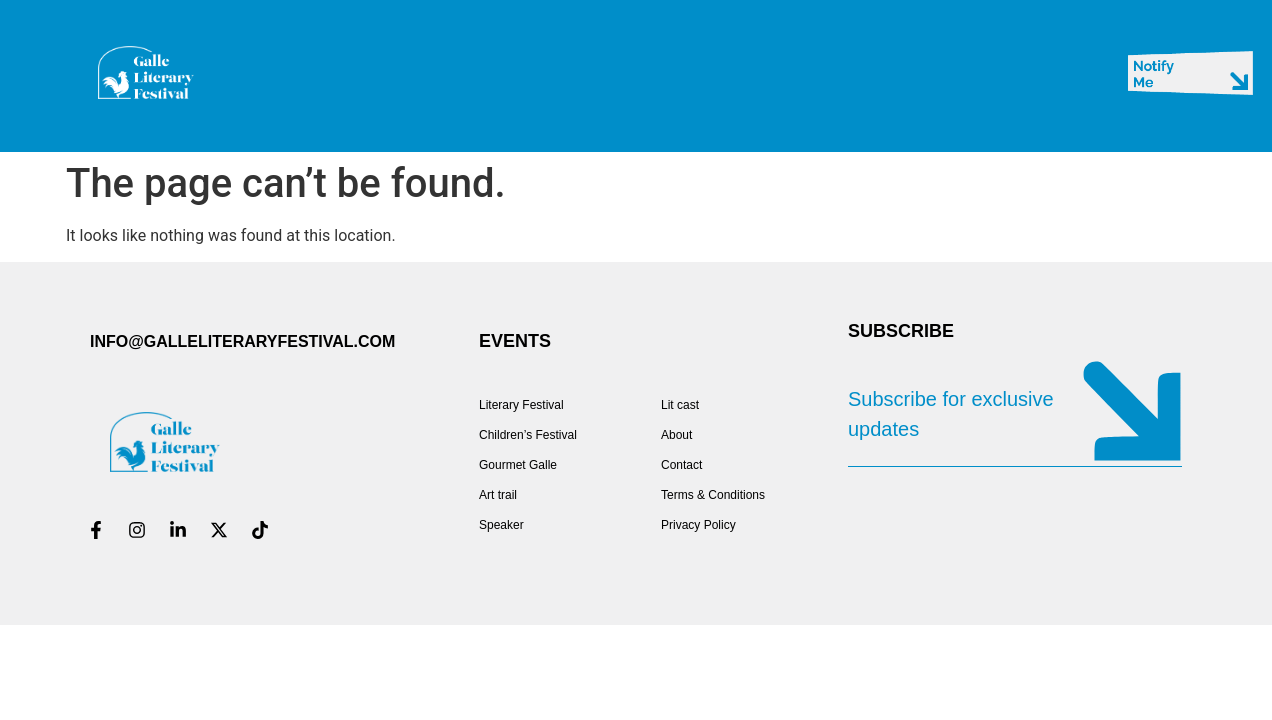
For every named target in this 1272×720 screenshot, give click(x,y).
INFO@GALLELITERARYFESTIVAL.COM (242, 341)
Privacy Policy (698, 525)
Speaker (501, 525)
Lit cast (680, 405)
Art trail (498, 495)
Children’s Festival (528, 435)
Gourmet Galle (518, 465)
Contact (681, 465)
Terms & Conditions (714, 495)
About (676, 435)
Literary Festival (521, 405)
